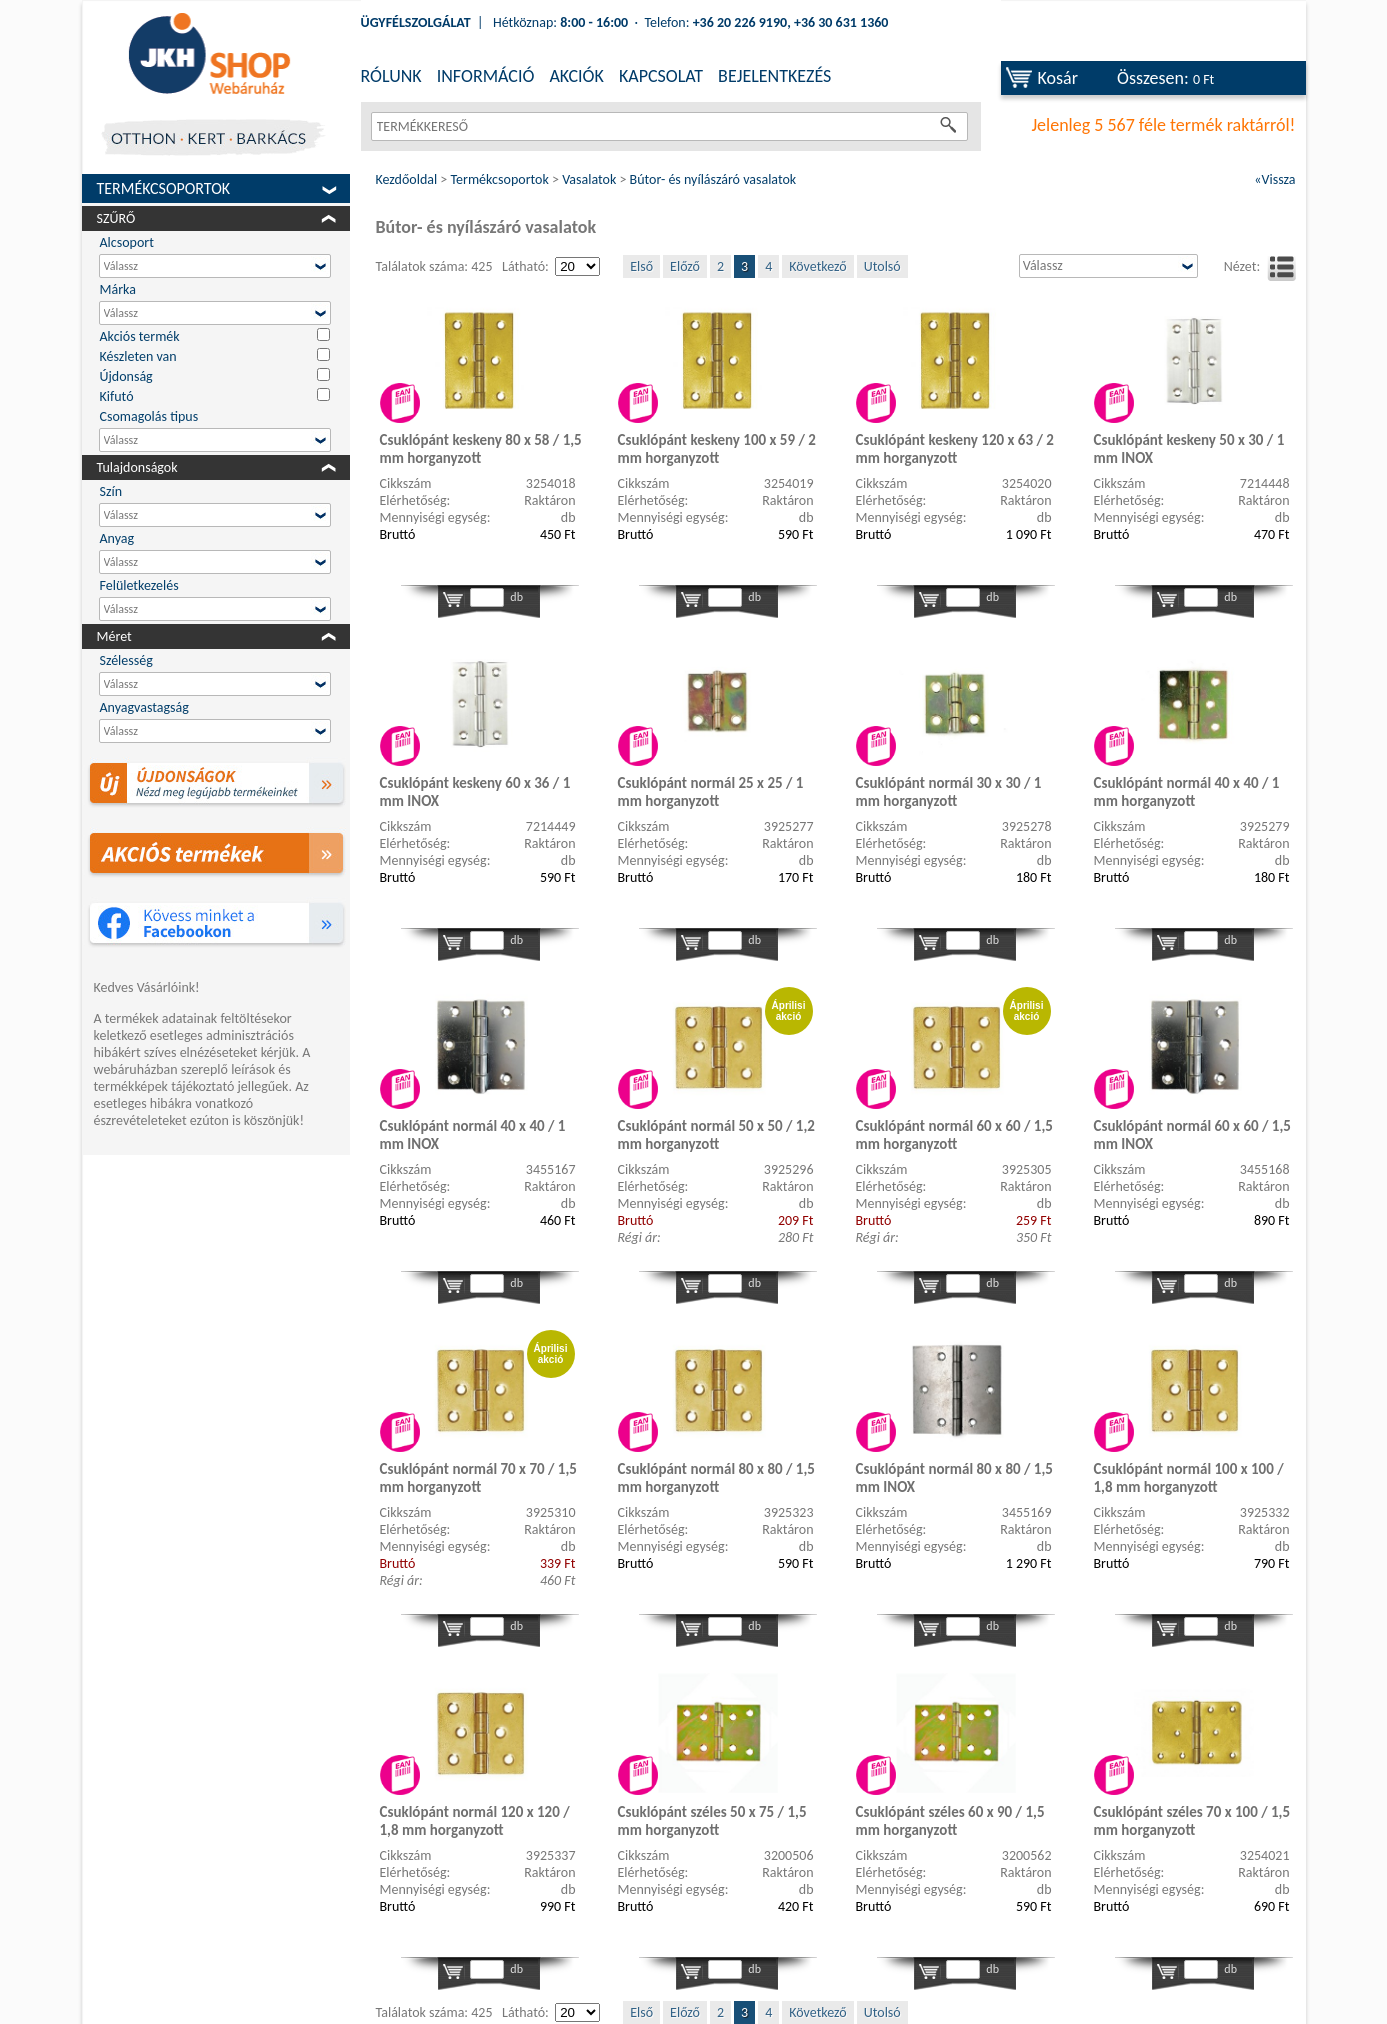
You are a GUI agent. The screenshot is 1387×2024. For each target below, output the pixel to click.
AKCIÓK (576, 76)
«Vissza (1274, 179)
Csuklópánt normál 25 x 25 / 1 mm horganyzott (711, 792)
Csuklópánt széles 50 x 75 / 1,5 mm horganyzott (712, 1821)
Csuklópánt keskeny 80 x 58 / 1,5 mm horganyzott (481, 449)
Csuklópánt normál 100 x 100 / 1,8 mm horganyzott (1189, 1478)
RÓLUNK (391, 76)
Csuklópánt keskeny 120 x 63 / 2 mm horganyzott (955, 449)
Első (641, 266)
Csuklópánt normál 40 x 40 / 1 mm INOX (473, 1135)
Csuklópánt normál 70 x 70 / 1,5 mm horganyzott (478, 1478)
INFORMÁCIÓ (486, 76)
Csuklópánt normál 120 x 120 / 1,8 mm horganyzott (475, 1821)
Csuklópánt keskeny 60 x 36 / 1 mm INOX (475, 792)
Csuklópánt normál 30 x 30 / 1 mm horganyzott (949, 792)
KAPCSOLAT (661, 76)
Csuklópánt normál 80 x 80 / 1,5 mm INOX (954, 1478)
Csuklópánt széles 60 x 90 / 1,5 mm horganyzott (950, 1821)
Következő (817, 266)
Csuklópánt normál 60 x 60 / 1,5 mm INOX (1192, 1135)
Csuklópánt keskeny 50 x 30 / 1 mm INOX (1189, 449)
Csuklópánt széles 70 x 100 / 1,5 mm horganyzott (1192, 1821)
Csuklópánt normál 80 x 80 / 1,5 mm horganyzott (716, 1478)
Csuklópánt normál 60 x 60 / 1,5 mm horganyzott (954, 1135)
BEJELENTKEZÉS (774, 76)
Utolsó (882, 266)
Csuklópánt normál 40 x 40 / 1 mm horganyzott (1187, 792)
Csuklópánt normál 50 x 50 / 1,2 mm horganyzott (716, 1135)
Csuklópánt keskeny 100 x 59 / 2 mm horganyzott (717, 449)
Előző (685, 266)
